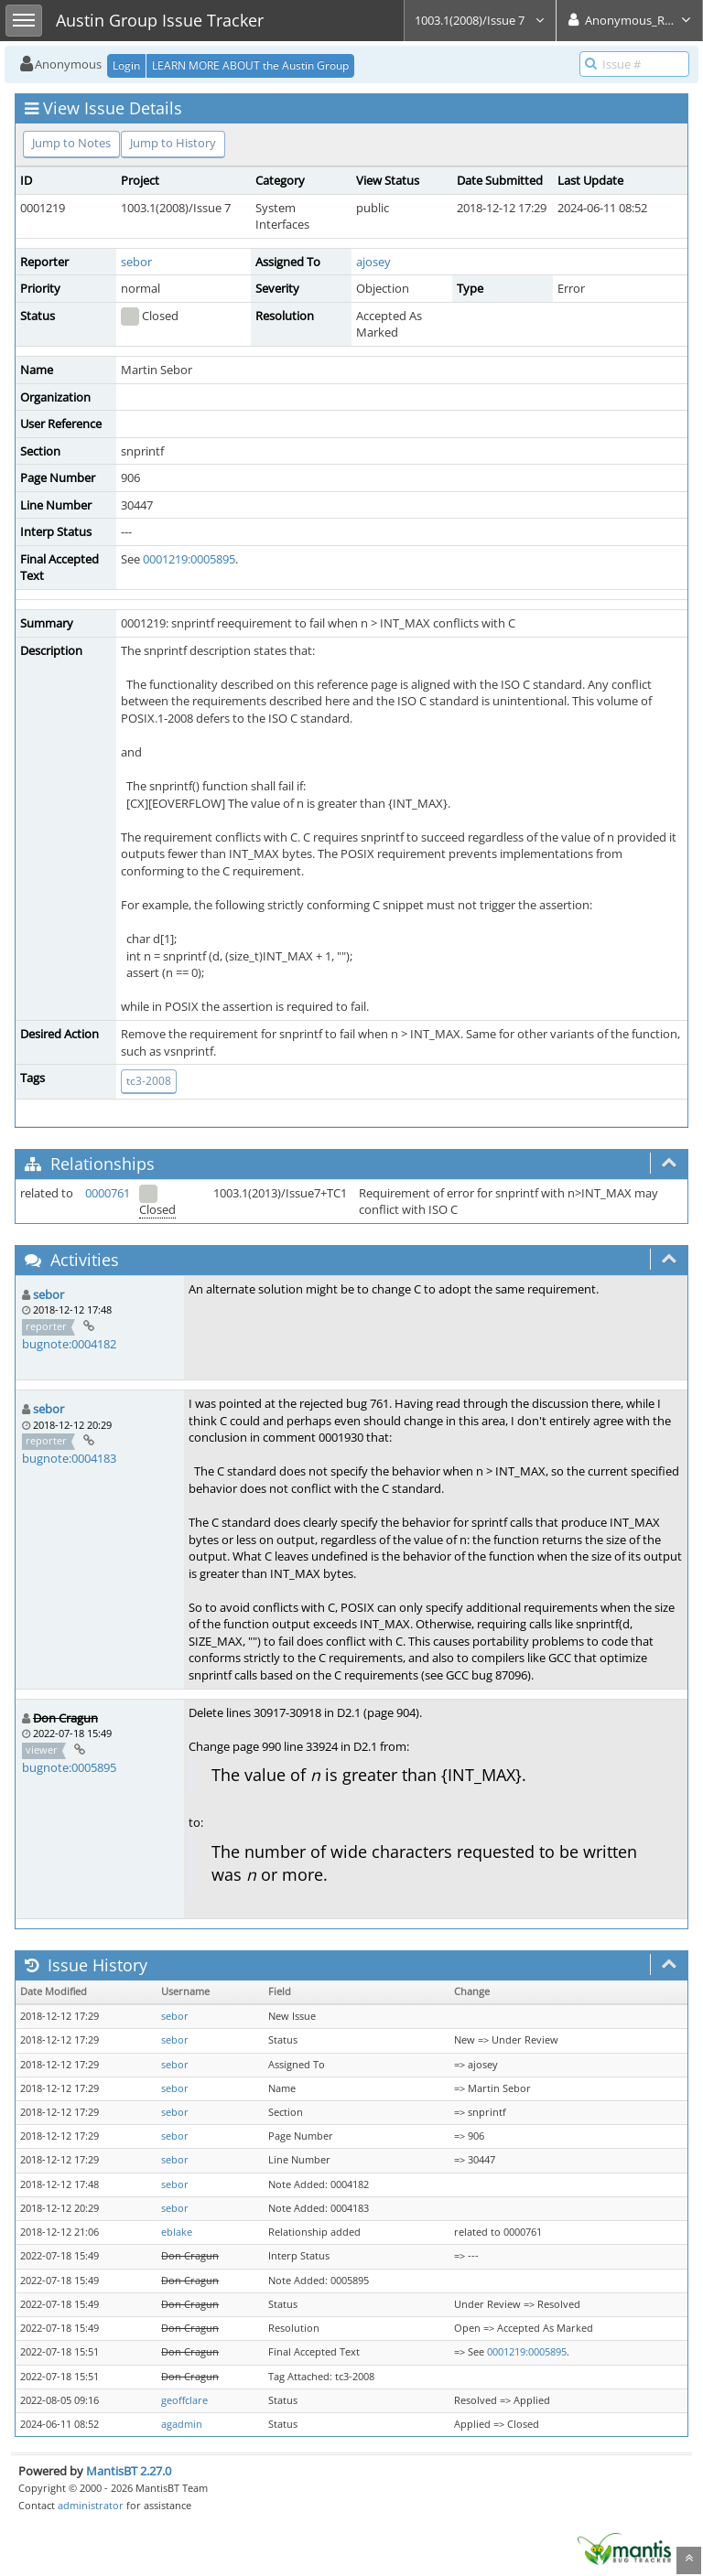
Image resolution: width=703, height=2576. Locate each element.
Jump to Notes (71, 142)
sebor (136, 261)
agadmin (181, 2424)
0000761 (107, 1193)
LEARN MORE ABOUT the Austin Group (250, 65)
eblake (176, 2232)
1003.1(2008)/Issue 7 (480, 20)
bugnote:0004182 (69, 1344)
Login (126, 65)
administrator (91, 2505)
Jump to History (173, 142)
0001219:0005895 (189, 559)
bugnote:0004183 (69, 1458)
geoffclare (184, 2400)
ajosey (373, 261)
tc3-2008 (148, 1081)
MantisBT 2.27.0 (128, 2471)
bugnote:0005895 (69, 1767)
